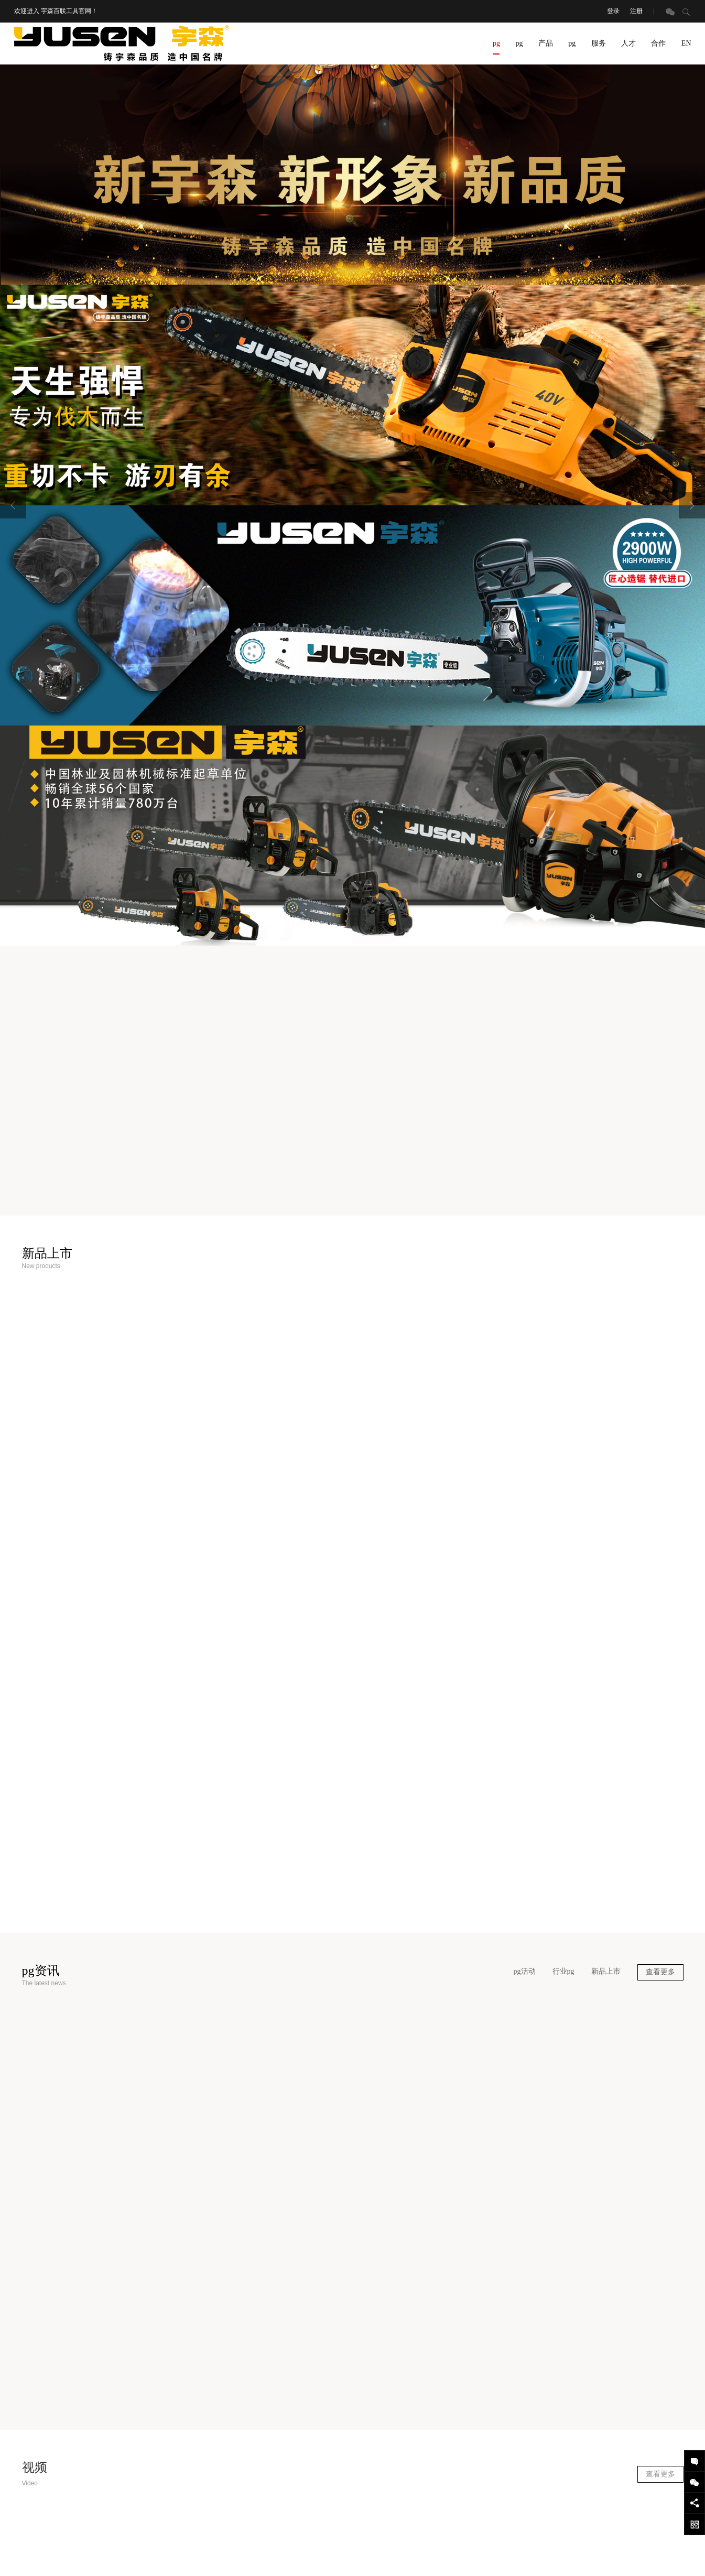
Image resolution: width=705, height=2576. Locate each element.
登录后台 (531, 2547)
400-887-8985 (498, 2477)
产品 (545, 43)
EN (686, 43)
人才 (628, 43)
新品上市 (606, 1771)
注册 (636, 11)
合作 (658, 43)
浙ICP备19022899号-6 (323, 2547)
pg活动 (525, 1771)
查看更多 (660, 1772)
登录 (613, 11)
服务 (598, 43)
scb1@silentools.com (509, 2435)
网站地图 (500, 2547)
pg (496, 47)
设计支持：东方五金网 (580, 2547)
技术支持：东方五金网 (649, 2547)
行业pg (563, 1771)
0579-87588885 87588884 (508, 2401)
